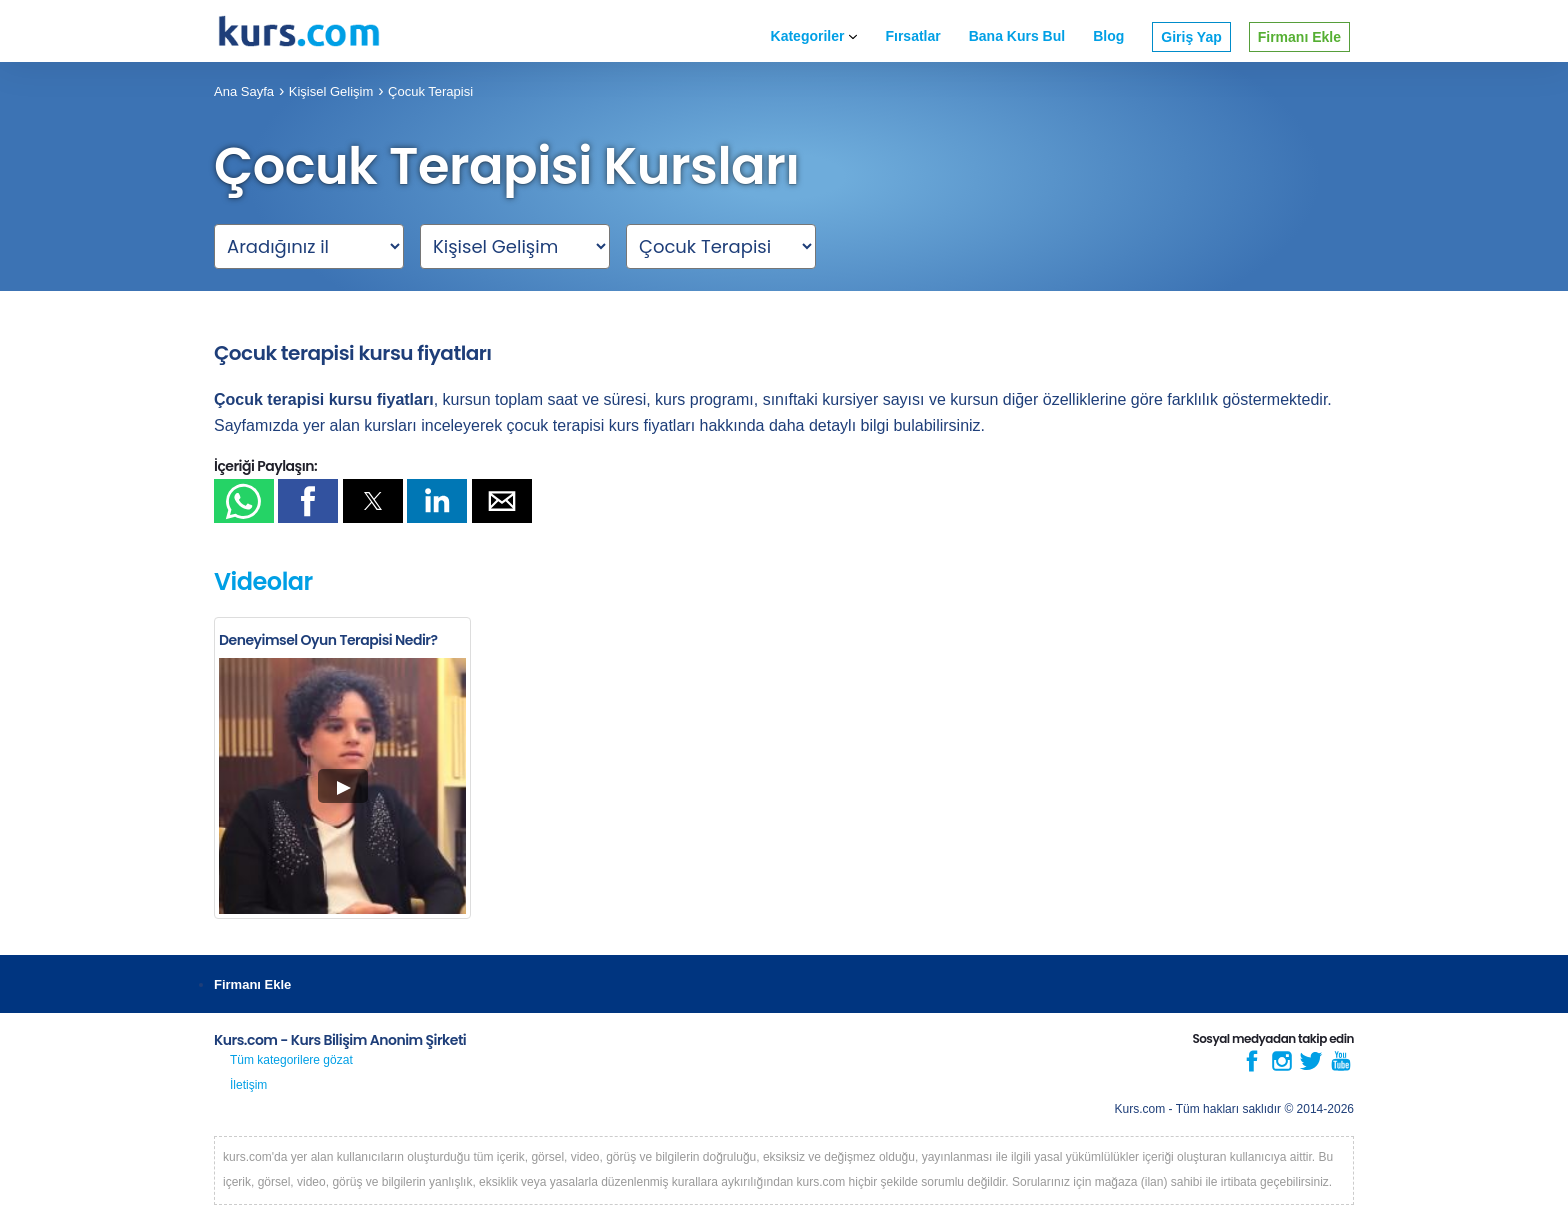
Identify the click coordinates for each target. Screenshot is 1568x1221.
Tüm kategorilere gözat (291, 1060)
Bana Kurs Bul (1017, 36)
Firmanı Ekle (1299, 37)
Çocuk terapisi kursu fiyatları (353, 353)
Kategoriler (814, 36)
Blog (1108, 36)
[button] (244, 501)
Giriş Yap (1191, 37)
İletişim (248, 1085)
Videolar (263, 581)
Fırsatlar (912, 36)
